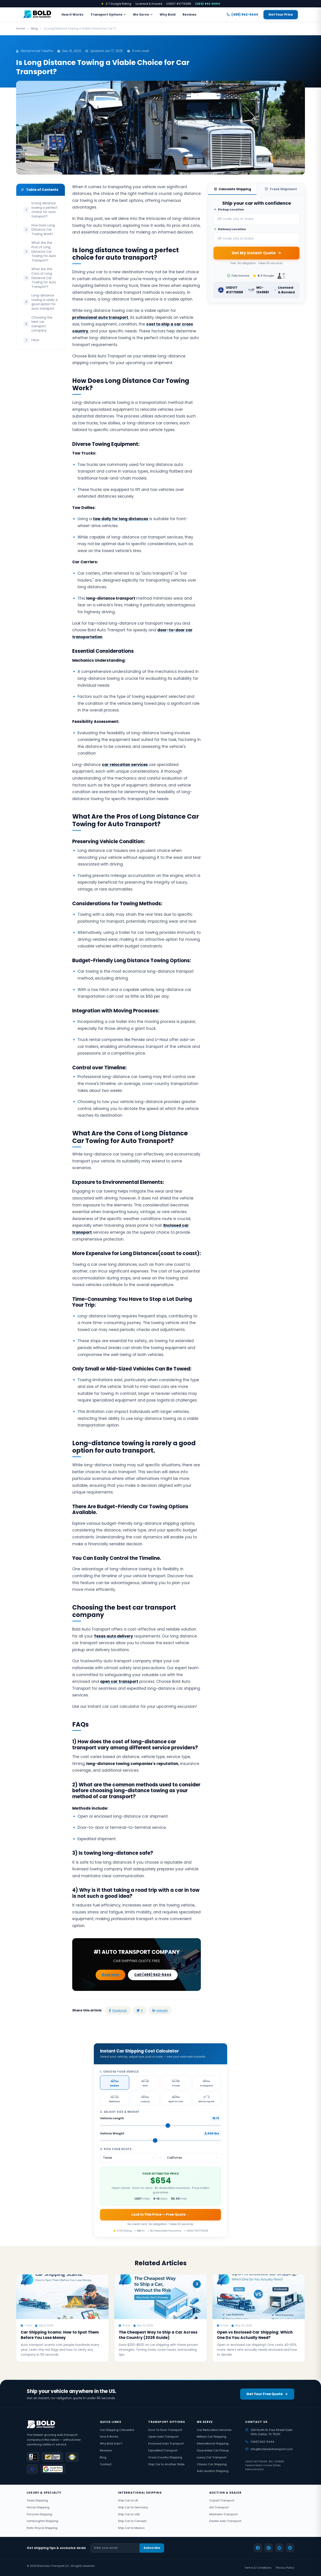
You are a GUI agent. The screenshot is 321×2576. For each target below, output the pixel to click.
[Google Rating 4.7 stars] (53, 2469)
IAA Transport (219, 2507)
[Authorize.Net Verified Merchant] (72, 2457)
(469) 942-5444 (207, 4)
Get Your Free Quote (267, 2394)
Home (20, 28)
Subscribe (152, 2548)
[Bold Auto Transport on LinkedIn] (290, 2548)
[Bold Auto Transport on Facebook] (258, 2548)
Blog (34, 28)
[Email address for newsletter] (115, 2548)
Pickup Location (229, 209)
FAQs (35, 340)
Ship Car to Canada (132, 2521)
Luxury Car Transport (211, 2457)
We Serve (142, 14)
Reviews (189, 14)
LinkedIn (160, 2010)
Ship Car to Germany (133, 2507)
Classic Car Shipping (212, 2464)
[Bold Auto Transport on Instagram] (268, 2548)
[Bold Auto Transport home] (58, 2424)
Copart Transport (221, 2500)
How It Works (72, 14)
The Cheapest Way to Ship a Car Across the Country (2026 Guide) (158, 2335)
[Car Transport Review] (52, 2457)
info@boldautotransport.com (272, 2449)
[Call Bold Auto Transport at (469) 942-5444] (242, 14)
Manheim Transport (223, 2514)
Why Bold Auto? (111, 2443)
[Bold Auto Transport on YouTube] (279, 2548)
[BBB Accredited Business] (33, 2457)
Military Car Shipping (211, 2436)
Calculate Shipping (232, 189)
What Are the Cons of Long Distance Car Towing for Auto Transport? (43, 278)
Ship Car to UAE (129, 2514)
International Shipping (212, 2443)
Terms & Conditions (258, 2568)
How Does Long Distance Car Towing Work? (43, 229)
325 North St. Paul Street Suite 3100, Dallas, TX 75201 (271, 2432)
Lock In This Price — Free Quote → (160, 2214)
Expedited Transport (162, 2450)
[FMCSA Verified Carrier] (32, 2469)
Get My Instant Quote (256, 253)
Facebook (118, 2010)
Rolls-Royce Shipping (42, 2528)
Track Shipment (281, 189)
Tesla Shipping (37, 2500)
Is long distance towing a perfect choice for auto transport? (44, 210)
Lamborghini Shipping (42, 2521)
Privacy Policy (285, 2568)
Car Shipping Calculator (117, 2430)
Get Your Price (280, 14)
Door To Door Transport (165, 2430)
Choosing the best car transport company (41, 324)
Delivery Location (230, 229)
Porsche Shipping (39, 2514)
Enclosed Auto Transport (166, 2443)
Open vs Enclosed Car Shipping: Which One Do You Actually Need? (255, 2335)
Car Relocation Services (214, 2430)
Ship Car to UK (128, 2500)
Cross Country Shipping (165, 2457)
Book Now (110, 1974)
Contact (105, 2464)
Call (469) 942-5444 (152, 1974)
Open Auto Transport (163, 2436)
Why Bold (167, 14)
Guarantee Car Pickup (213, 2450)
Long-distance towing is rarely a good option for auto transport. (44, 302)
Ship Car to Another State (166, 2464)
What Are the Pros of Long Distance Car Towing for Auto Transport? (43, 251)
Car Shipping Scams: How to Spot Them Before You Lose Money (60, 2335)
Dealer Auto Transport (225, 2521)
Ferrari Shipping (38, 2507)
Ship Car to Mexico (131, 2528)
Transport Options (108, 14)
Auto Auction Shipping (212, 2471)
